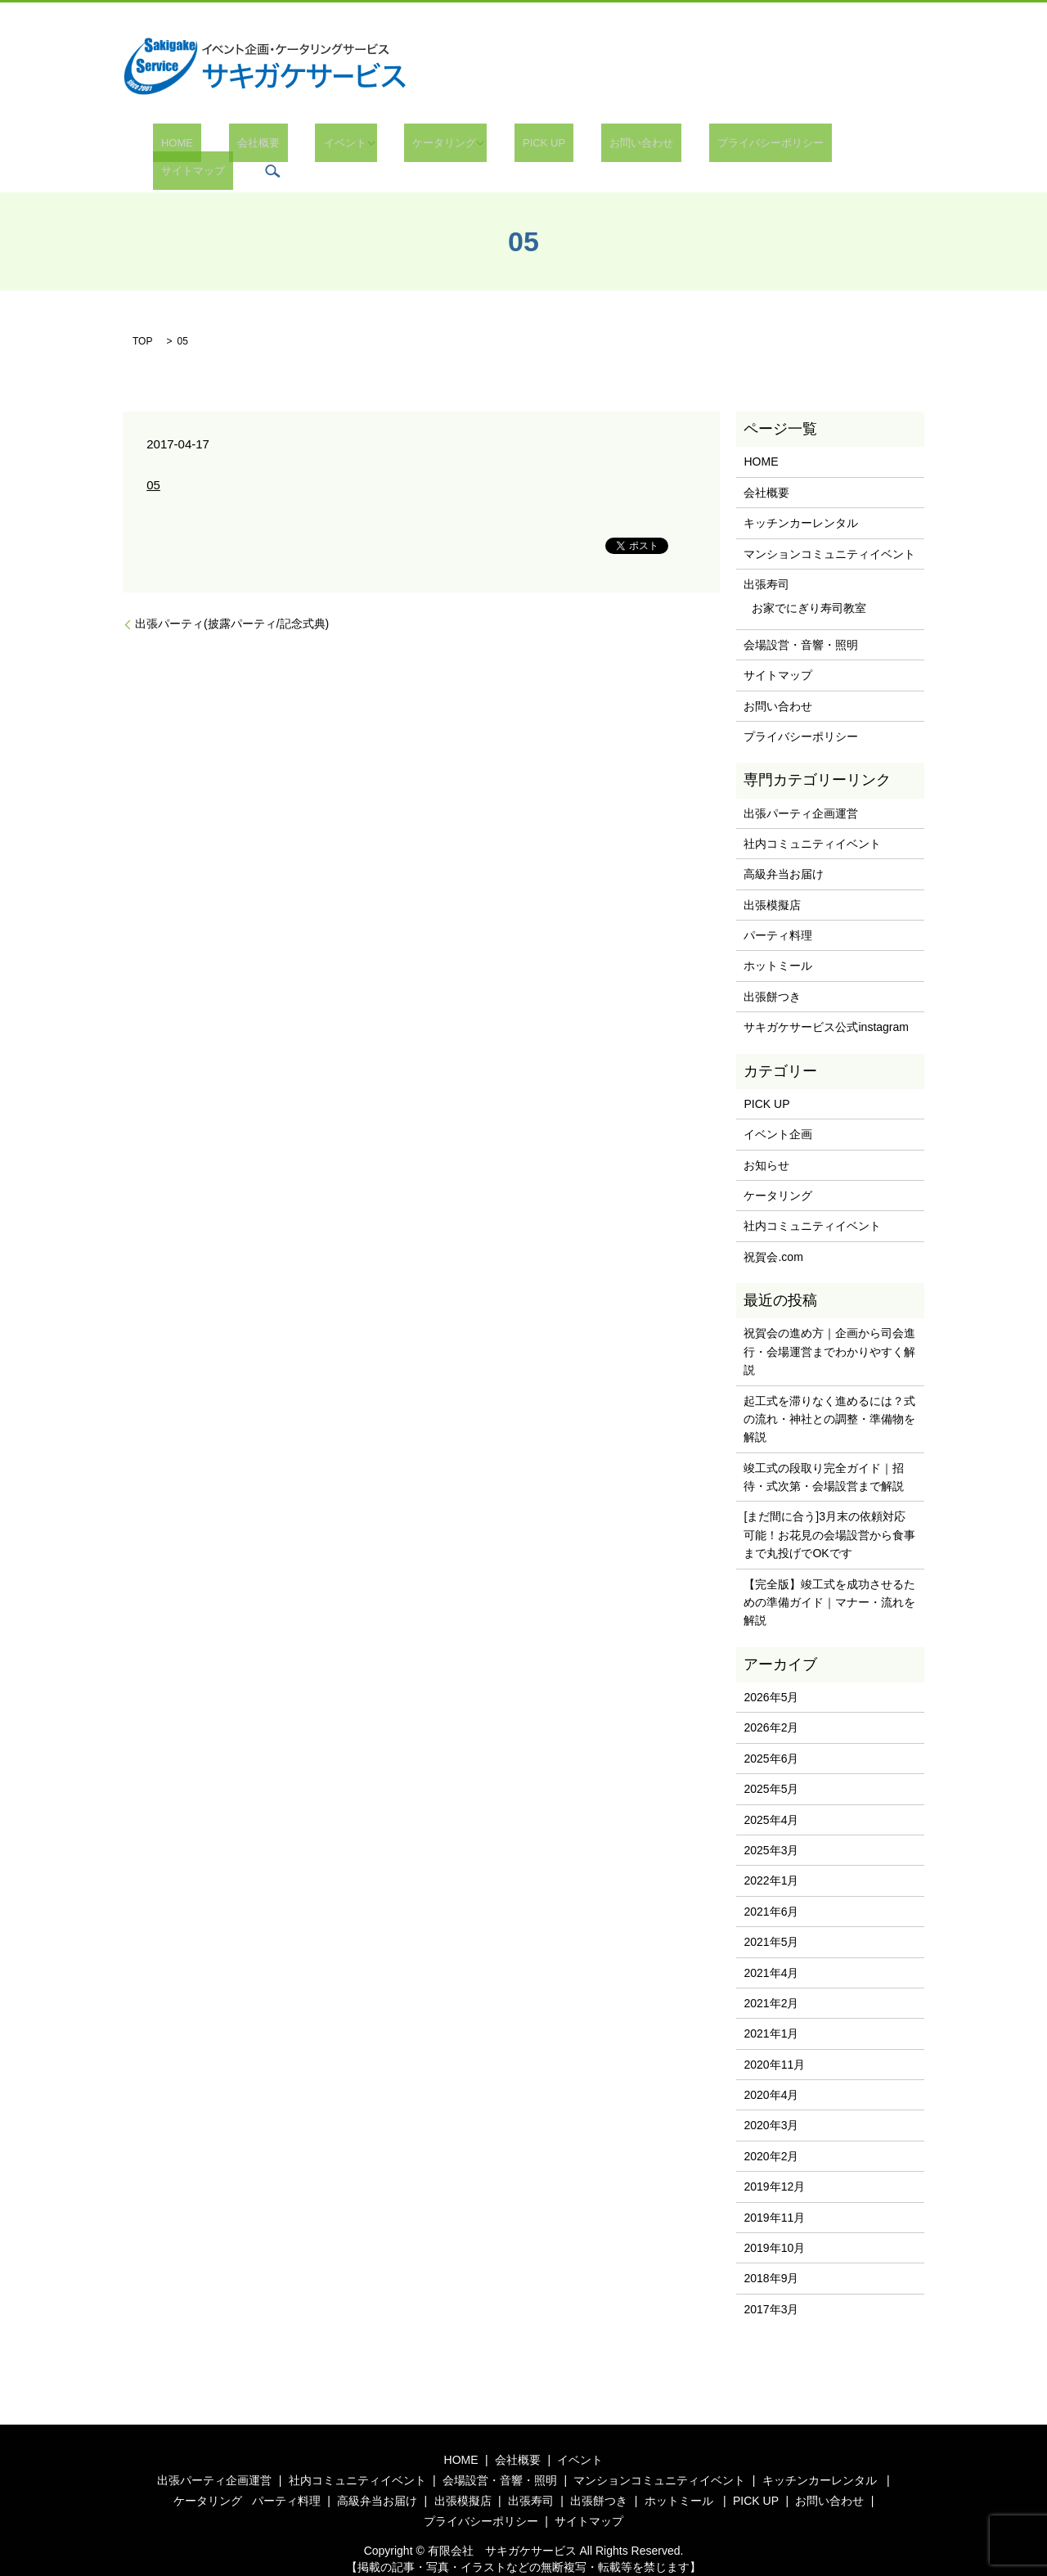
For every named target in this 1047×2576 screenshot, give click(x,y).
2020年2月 (771, 2131)
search (881, 146)
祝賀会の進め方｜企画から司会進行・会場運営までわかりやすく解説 (829, 1327)
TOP (142, 316)
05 (153, 460)
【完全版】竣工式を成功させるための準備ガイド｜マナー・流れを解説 (829, 1578)
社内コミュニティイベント (812, 819)
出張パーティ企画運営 (801, 788)
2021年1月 (771, 2008)
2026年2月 (771, 1703)
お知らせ (766, 1140)
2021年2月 (771, 1978)
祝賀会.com (773, 1232)
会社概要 (251, 147)
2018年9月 (771, 2254)
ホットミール (778, 941)
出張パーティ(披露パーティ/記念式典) (232, 599)
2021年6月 (771, 1887)
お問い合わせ (584, 147)
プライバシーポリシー (697, 147)
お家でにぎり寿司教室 (809, 584)
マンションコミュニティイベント (829, 529)
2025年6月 (771, 1734)
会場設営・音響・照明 (801, 620)
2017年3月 (771, 2284)
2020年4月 (771, 2070)
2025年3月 (771, 1825)
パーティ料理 (778, 910)
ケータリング (412, 147)
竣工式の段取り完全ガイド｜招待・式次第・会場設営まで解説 (824, 1452)
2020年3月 (771, 2101)
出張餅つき (772, 972)
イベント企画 (778, 1109)
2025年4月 (771, 1795)
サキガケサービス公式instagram (826, 1002)
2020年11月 (774, 2040)
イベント (320, 147)
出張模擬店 (772, 880)
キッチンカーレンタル (801, 498)
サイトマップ (809, 147)
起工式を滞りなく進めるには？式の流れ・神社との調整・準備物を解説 (829, 1395)
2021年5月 (771, 1917)
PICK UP (503, 147)
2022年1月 (771, 1855)
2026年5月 (771, 1672)
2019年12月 (774, 2161)
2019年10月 (774, 2223)
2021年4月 (771, 1948)
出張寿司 (766, 559)
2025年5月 (771, 1764)
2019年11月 (774, 2193)
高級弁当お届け (784, 849)
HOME (186, 147)
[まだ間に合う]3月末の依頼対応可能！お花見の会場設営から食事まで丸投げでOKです (829, 1511)
